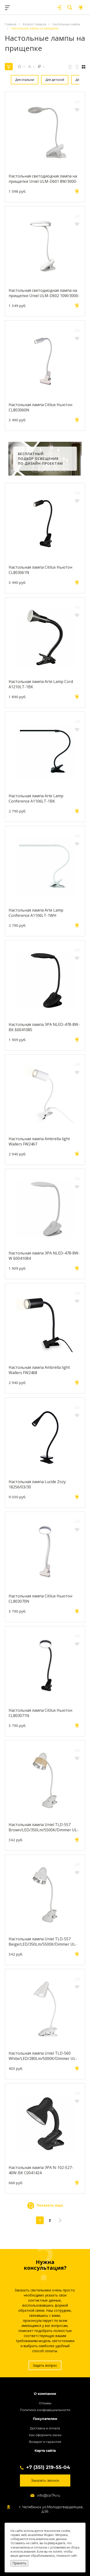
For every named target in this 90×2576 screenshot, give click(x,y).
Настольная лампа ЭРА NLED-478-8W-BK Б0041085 (44, 1027)
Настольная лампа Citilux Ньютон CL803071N (40, 1713)
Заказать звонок (45, 2480)
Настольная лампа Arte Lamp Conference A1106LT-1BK (36, 798)
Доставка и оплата (45, 2428)
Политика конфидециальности (45, 2410)
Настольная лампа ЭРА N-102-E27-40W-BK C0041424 (41, 2170)
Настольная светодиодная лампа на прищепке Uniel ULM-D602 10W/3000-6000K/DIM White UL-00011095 (44, 293)
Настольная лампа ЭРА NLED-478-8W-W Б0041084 (44, 1255)
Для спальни (24, 79)
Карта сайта (45, 2451)
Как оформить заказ (45, 2435)
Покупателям (45, 2419)
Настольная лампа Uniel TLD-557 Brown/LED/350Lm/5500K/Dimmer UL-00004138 (43, 1827)
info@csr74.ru (48, 2495)
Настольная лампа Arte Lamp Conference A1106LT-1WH (36, 912)
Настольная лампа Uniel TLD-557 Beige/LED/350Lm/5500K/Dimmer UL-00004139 (43, 1941)
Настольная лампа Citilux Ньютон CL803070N (40, 1598)
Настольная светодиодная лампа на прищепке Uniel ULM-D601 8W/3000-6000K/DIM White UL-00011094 (43, 178)
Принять (19, 2563)
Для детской (54, 79)
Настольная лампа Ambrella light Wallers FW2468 (39, 1370)
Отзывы (45, 2403)
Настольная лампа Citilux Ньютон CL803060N (40, 407)
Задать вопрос (45, 2365)
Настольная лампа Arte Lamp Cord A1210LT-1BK (41, 684)
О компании (45, 2394)
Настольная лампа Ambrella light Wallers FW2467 (39, 1141)
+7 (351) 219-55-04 (48, 2467)
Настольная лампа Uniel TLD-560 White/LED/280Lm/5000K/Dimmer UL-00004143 (43, 2056)
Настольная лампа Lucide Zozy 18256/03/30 (37, 1484)
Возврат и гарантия (45, 2442)
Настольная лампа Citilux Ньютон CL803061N (40, 570)
